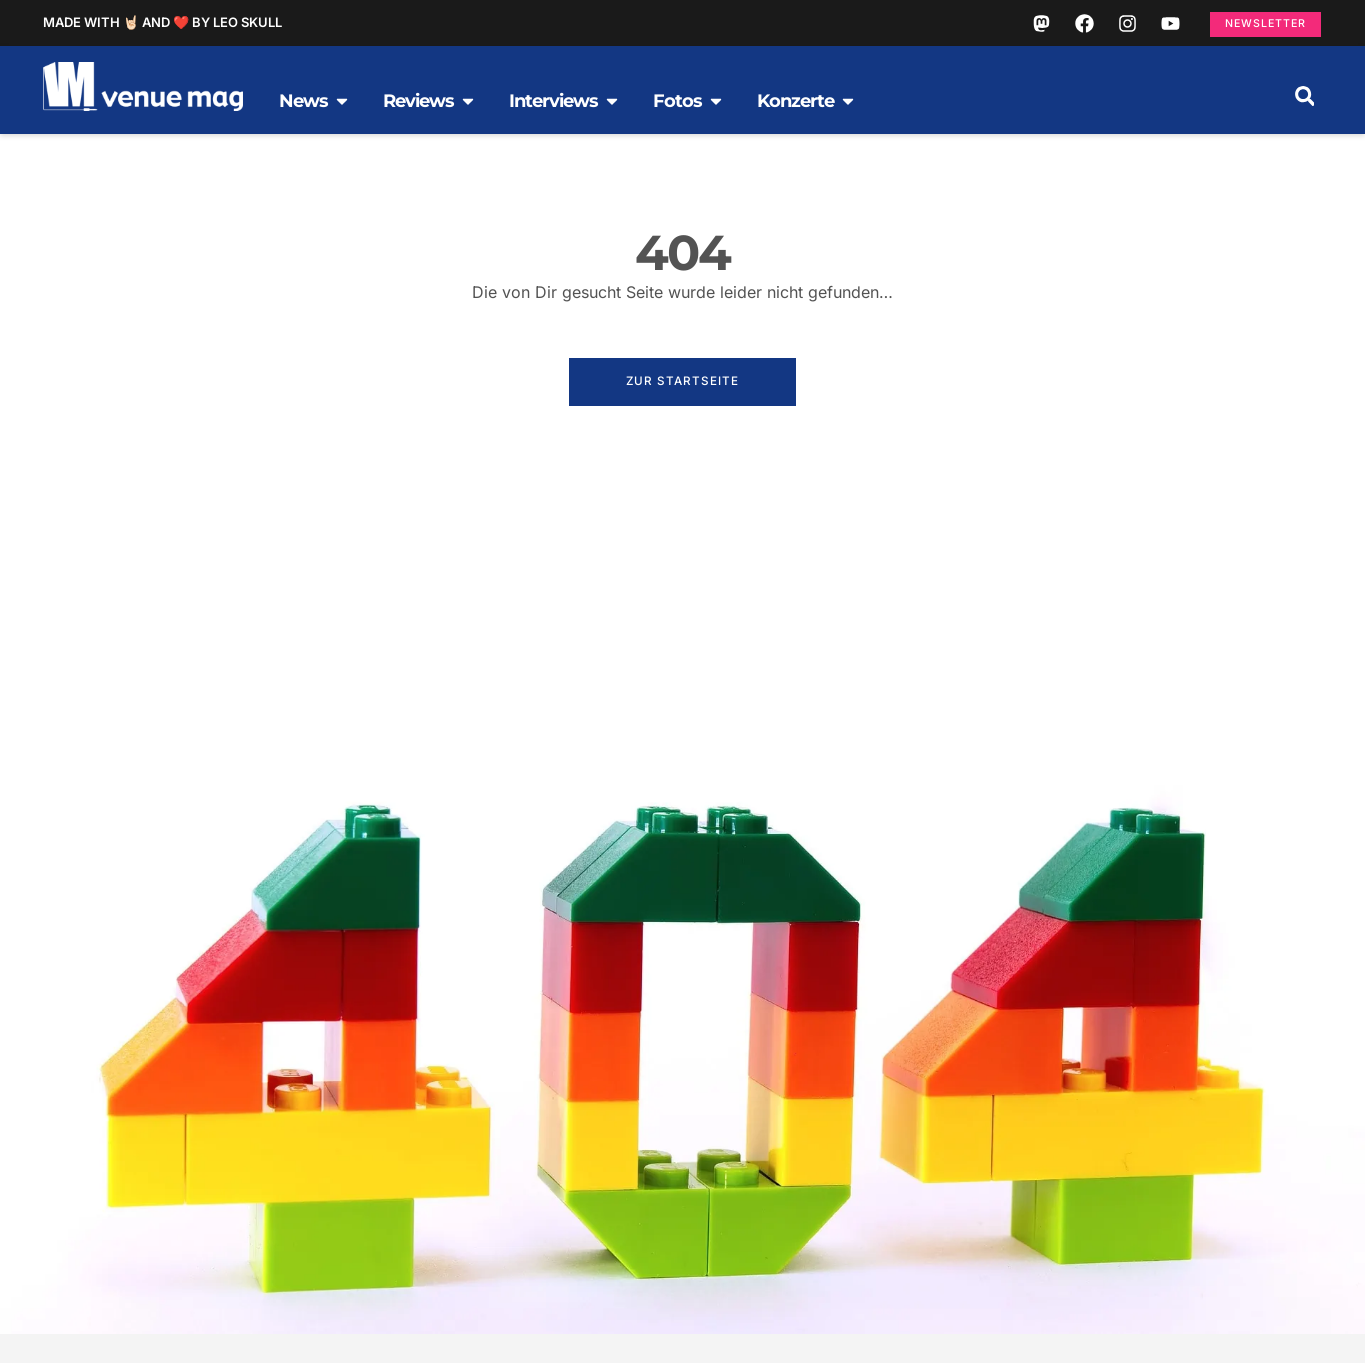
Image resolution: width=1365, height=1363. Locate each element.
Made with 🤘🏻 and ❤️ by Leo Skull (162, 28)
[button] (1305, 108)
